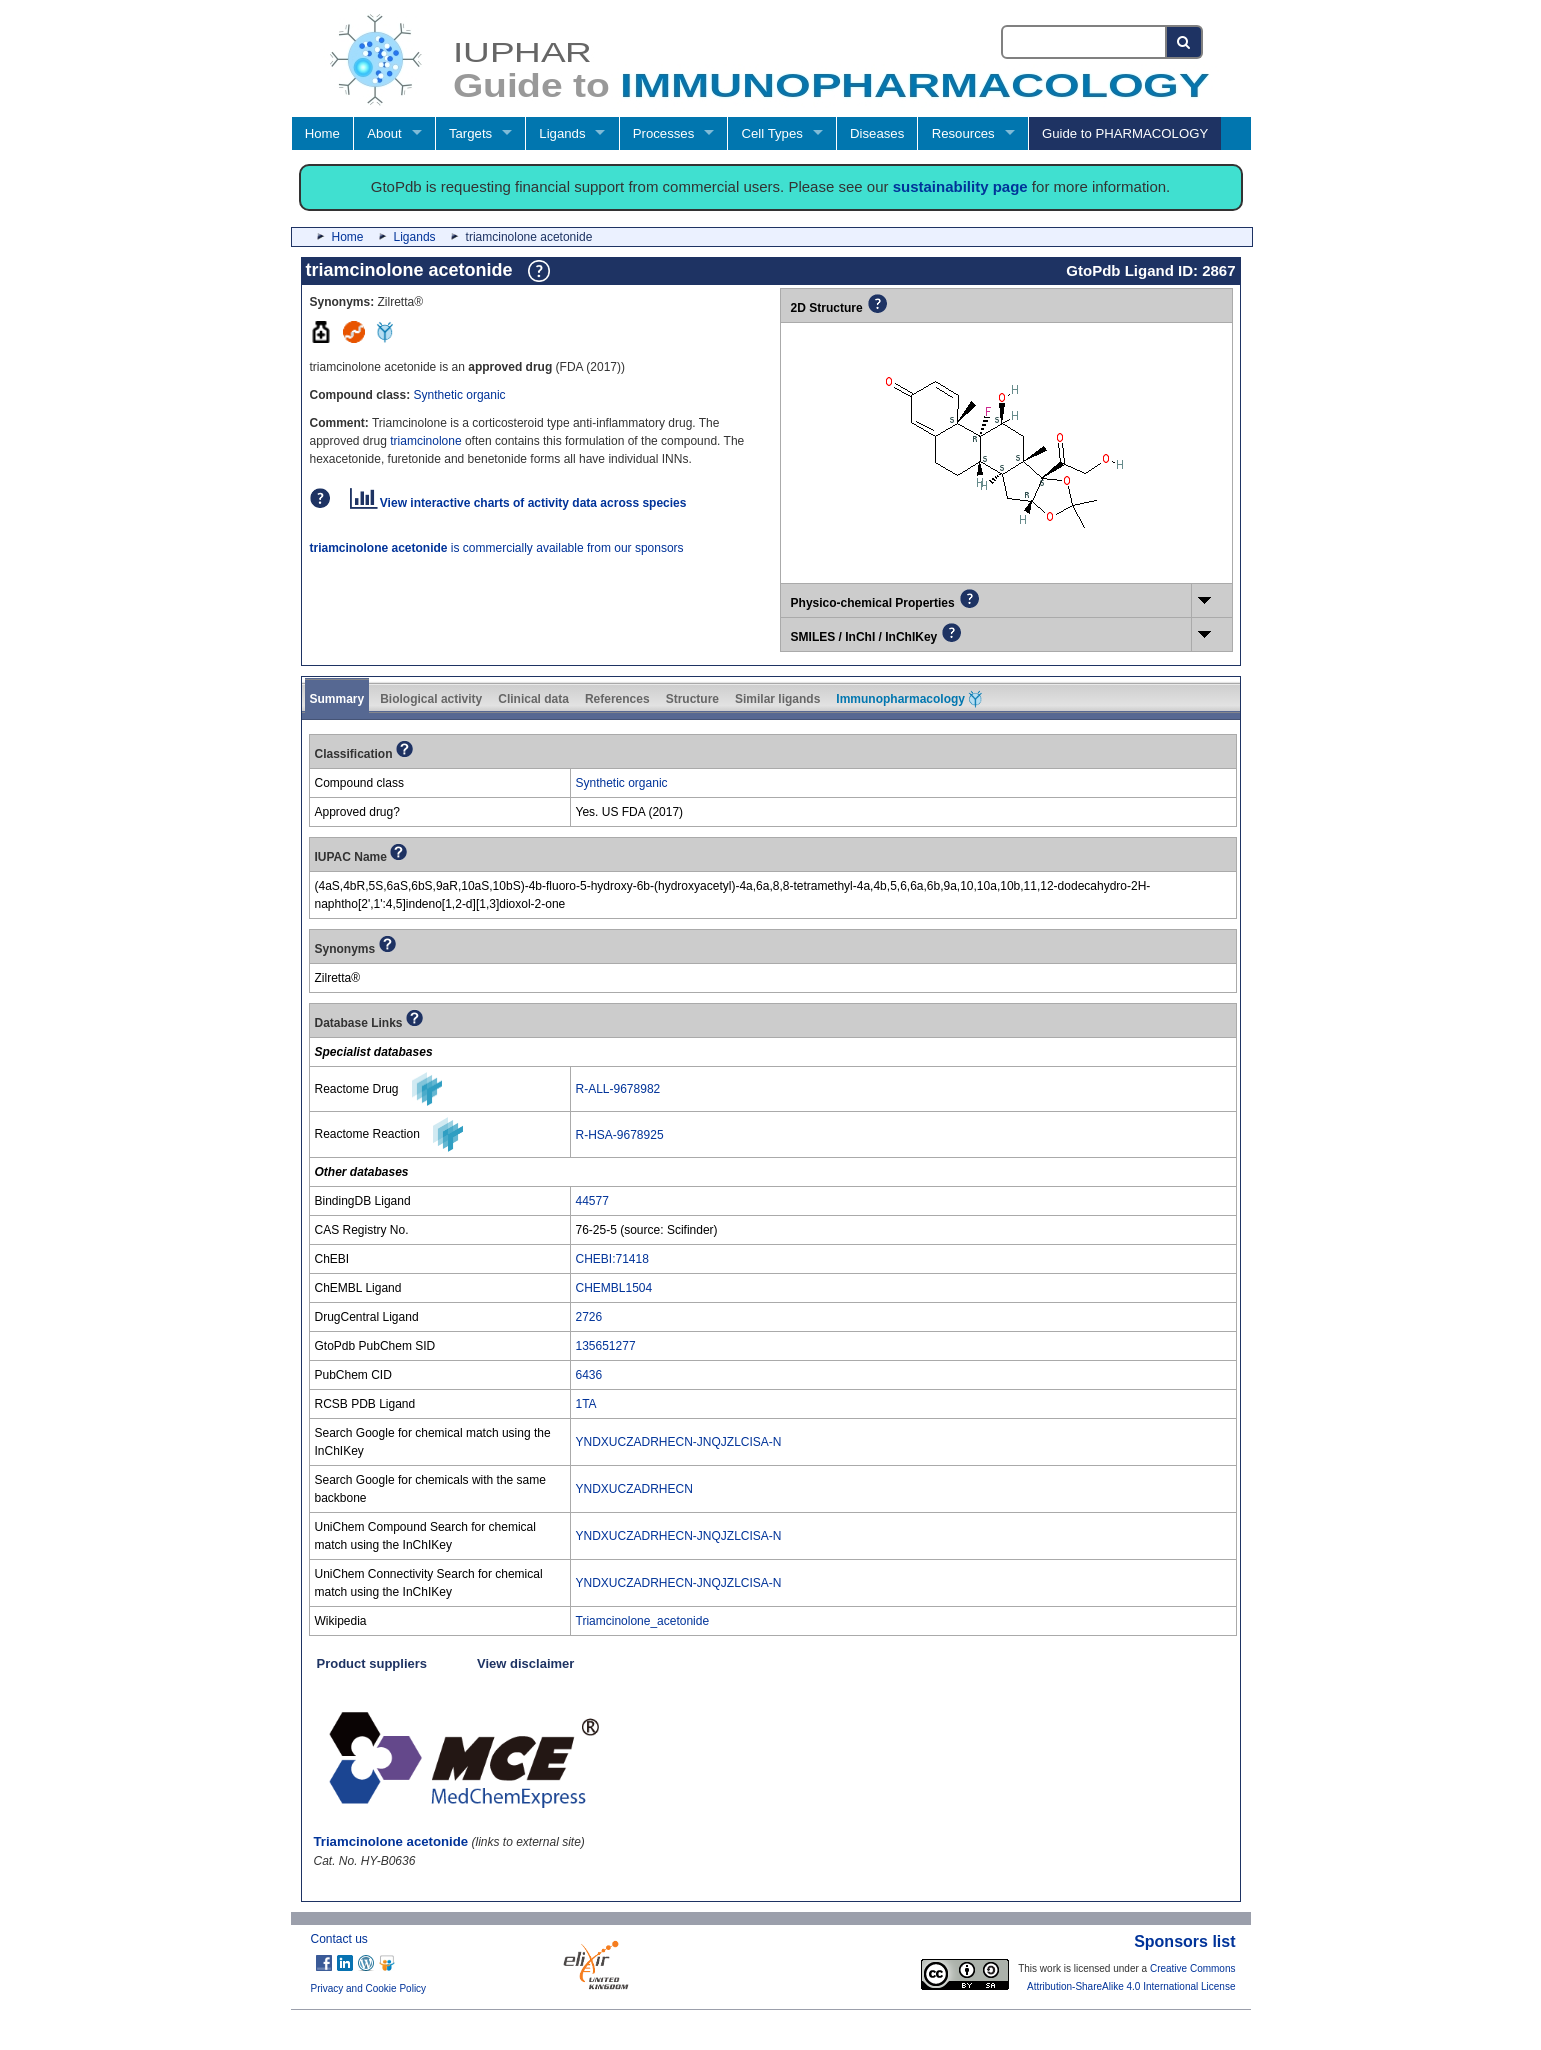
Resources (963, 133)
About (384, 133)
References (617, 699)
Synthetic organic (460, 395)
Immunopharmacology (909, 699)
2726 (589, 1317)
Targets (470, 133)
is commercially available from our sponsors (497, 548)
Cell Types (772, 133)
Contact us (339, 1939)
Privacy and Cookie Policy (369, 1988)
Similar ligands (777, 699)
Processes (664, 133)
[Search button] (1184, 42)
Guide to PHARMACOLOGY (1125, 133)
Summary (337, 699)
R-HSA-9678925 (620, 1135)
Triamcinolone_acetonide (643, 1621)
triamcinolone (425, 441)
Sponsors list (1184, 1941)
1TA (586, 1404)
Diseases (877, 133)
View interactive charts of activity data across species (518, 503)
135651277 (606, 1346)
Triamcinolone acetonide (391, 1841)
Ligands (562, 133)
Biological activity (431, 699)
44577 (592, 1201)
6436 (589, 1375)
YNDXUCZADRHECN (634, 1489)
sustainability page (960, 186)
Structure (692, 699)
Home (322, 133)
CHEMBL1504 (614, 1288)
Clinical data (533, 699)
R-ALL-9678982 (618, 1089)
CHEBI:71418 (612, 1259)
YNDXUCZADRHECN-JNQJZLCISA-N (679, 1442)
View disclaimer (525, 1663)
